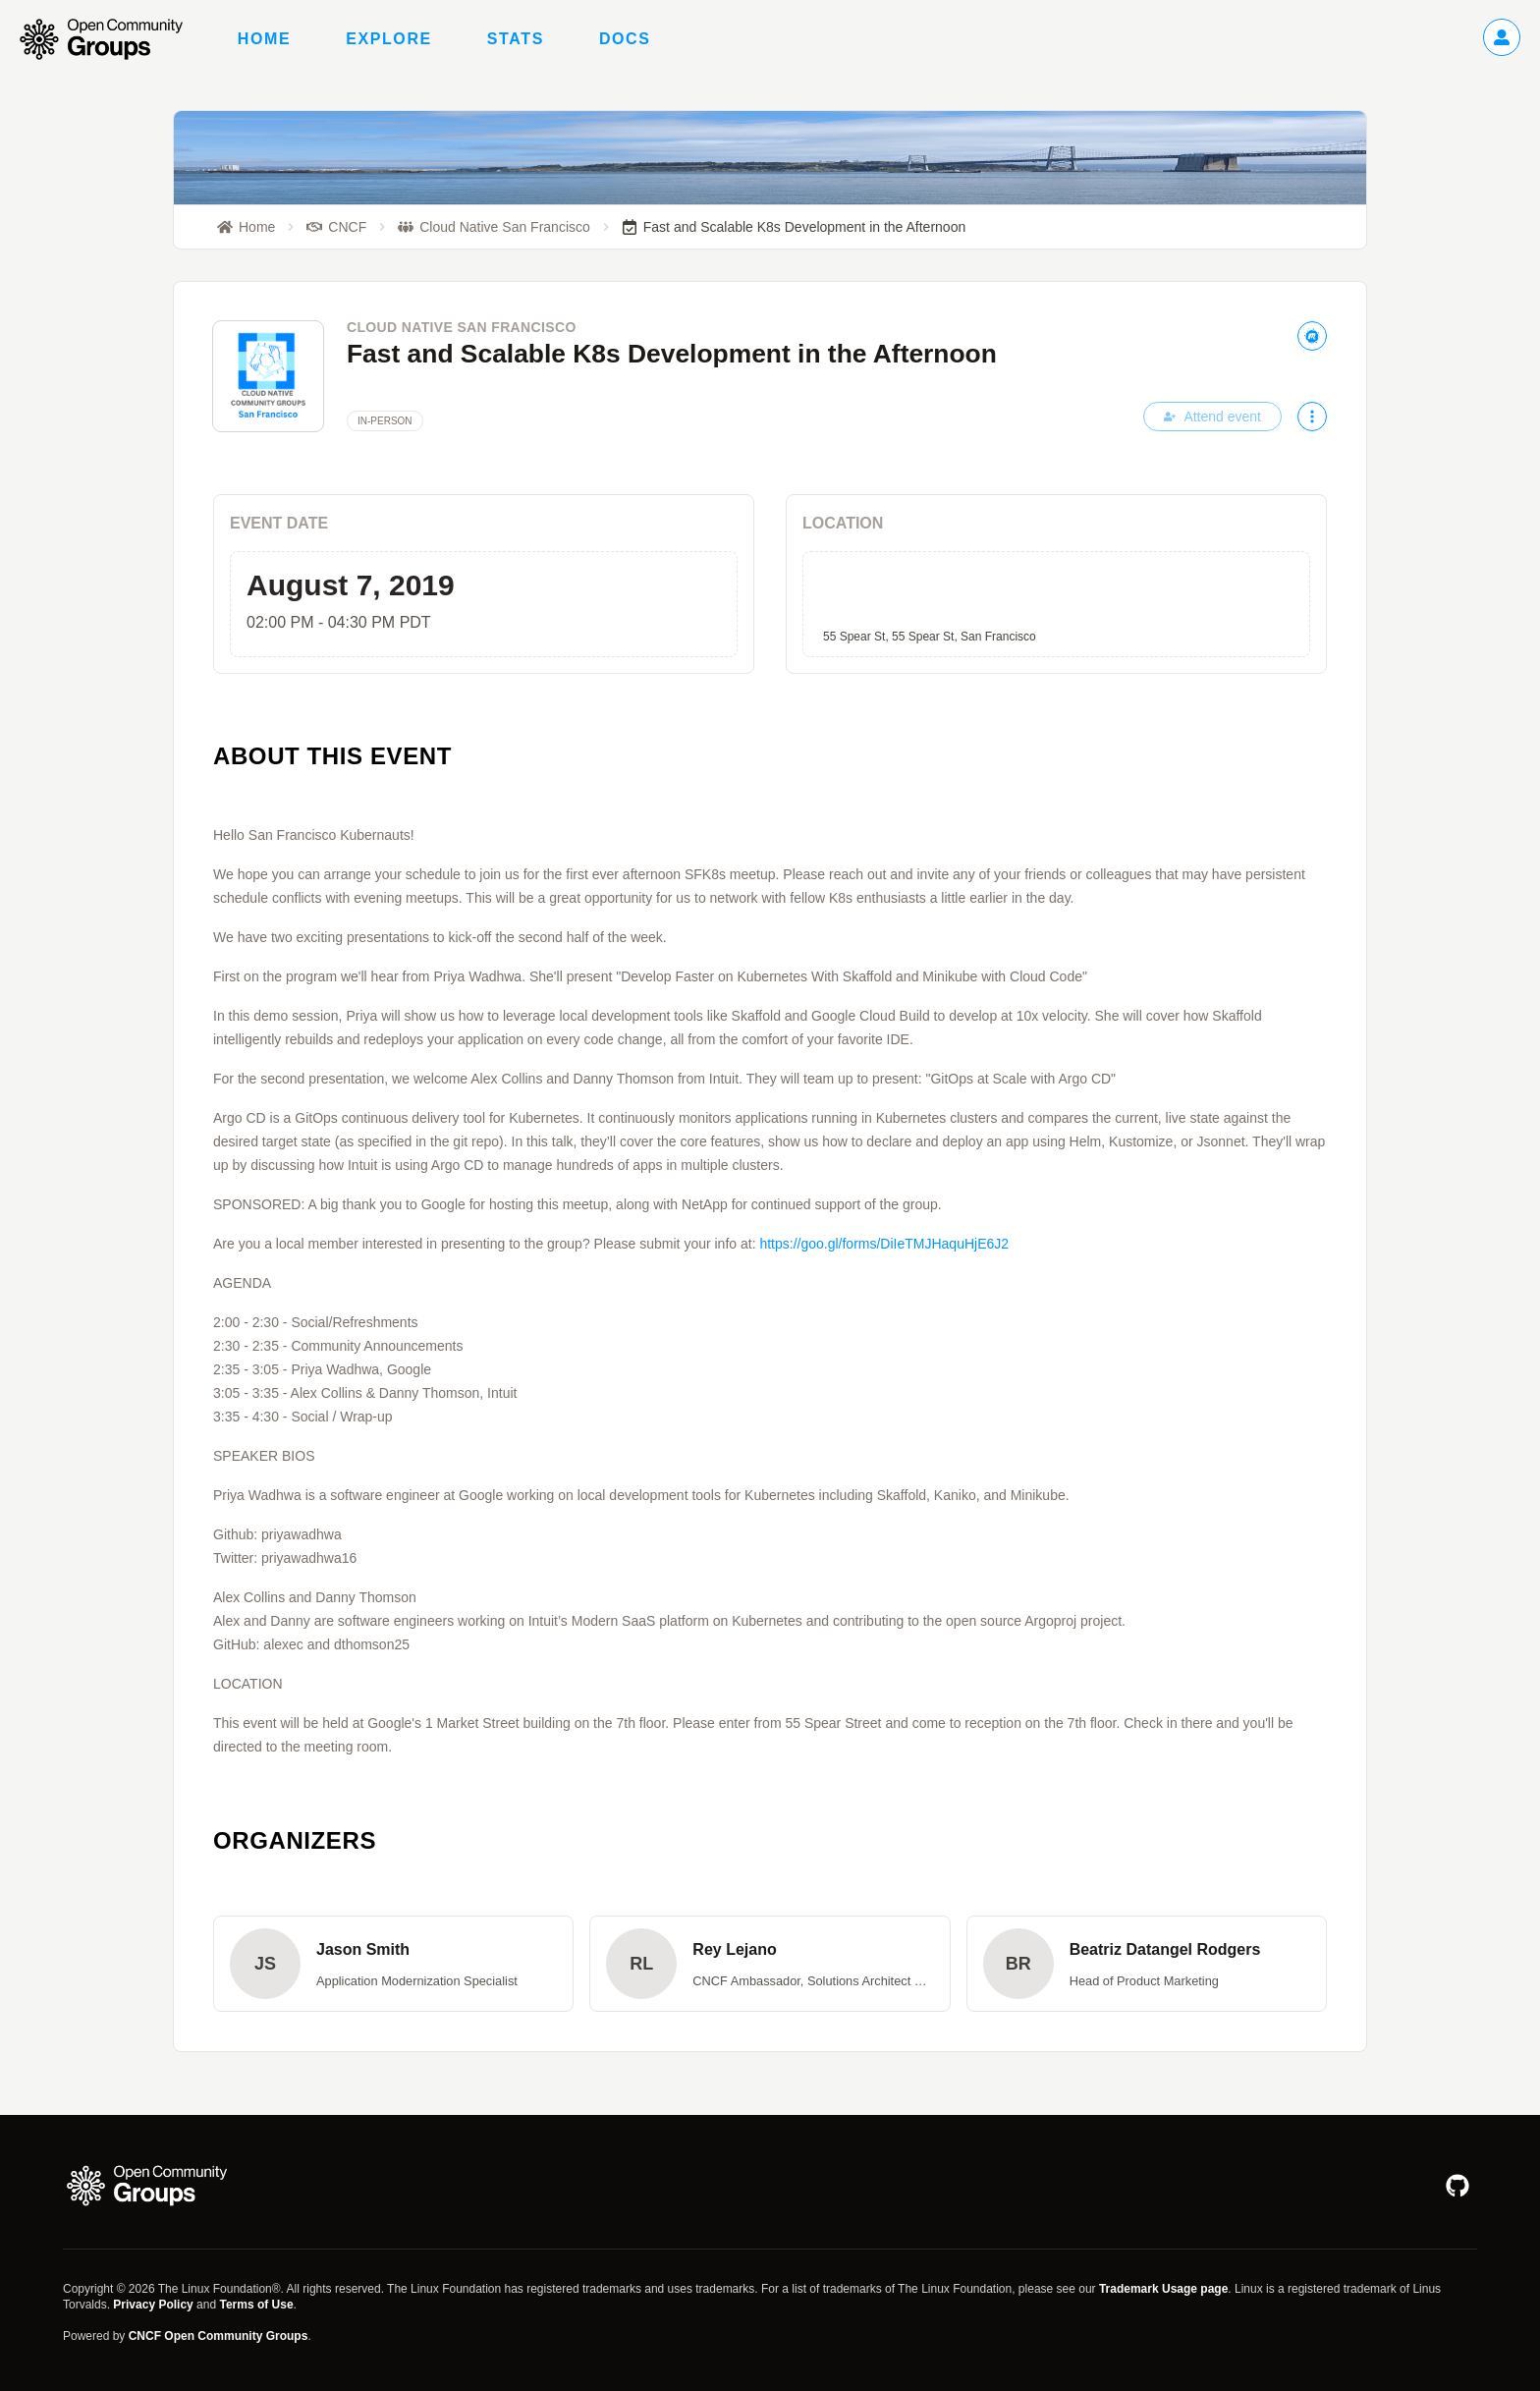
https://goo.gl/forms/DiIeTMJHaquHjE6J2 (884, 1243)
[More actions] (1312, 416)
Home (264, 38)
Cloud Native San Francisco (462, 327)
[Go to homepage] (111, 39)
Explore (389, 38)
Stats (515, 38)
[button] (393, 1964)
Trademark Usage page (1163, 2289)
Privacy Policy (152, 2304)
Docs (625, 38)
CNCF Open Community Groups (218, 2336)
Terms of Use (256, 2304)
